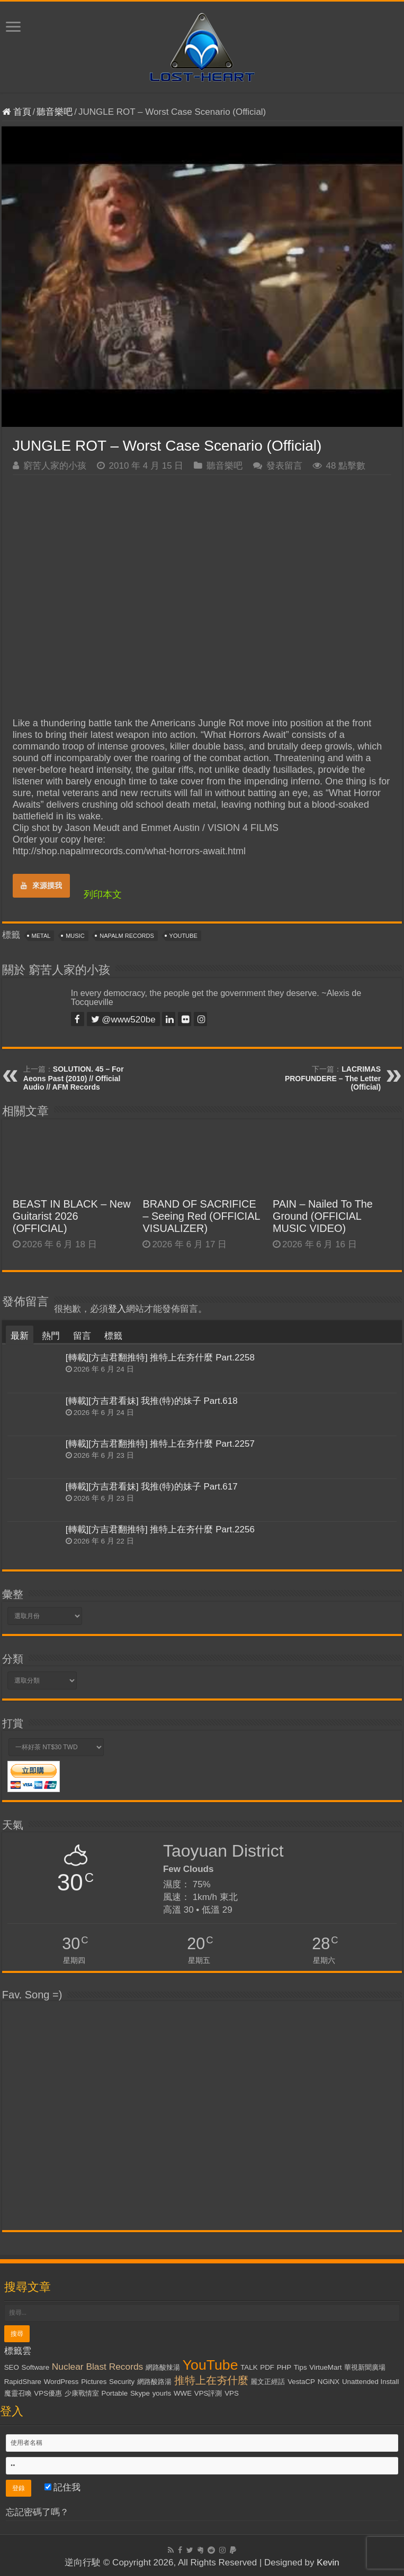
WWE (183, 2393)
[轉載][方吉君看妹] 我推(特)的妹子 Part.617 (152, 1487)
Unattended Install (370, 2382)
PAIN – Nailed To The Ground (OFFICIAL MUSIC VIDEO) (323, 1216)
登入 (117, 1309)
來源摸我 (41, 885)
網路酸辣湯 (163, 2367)
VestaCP (301, 2382)
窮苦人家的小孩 (54, 466)
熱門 (51, 1336)
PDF (267, 2367)
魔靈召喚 (18, 2393)
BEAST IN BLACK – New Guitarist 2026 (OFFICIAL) (72, 1216)
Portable (115, 2393)
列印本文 (103, 894)
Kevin (328, 2562)
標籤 (113, 1336)
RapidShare (22, 2382)
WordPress (61, 2382)
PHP (284, 2367)
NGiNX (328, 2382)
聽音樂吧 (55, 112)
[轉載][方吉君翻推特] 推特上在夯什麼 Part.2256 (160, 1529)
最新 (20, 1336)
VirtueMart (325, 2367)
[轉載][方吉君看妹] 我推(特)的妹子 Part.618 (152, 1401)
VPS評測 (208, 2393)
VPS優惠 (48, 2393)
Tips (300, 2367)
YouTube (183, 936)
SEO (11, 2367)
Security (121, 2382)
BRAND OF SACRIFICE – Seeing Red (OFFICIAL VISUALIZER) (200, 1216)
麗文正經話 (267, 2382)
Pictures (93, 2382)
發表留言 (284, 466)
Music (75, 936)
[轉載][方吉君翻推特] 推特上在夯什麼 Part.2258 (160, 1358)
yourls (162, 2393)
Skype (140, 2393)
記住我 (62, 2487)
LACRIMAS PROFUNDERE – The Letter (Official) (333, 1078)
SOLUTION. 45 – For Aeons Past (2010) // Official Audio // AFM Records (73, 1078)
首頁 (16, 112)
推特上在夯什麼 (211, 2380)
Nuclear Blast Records (97, 2366)
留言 (82, 1336)
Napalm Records (127, 936)
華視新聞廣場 (364, 2367)
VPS (232, 2393)
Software (36, 2367)
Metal (41, 936)
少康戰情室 (82, 2393)
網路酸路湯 (154, 2382)
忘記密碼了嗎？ (37, 2512)
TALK (248, 2367)
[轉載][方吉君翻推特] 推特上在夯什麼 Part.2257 (160, 1444)
